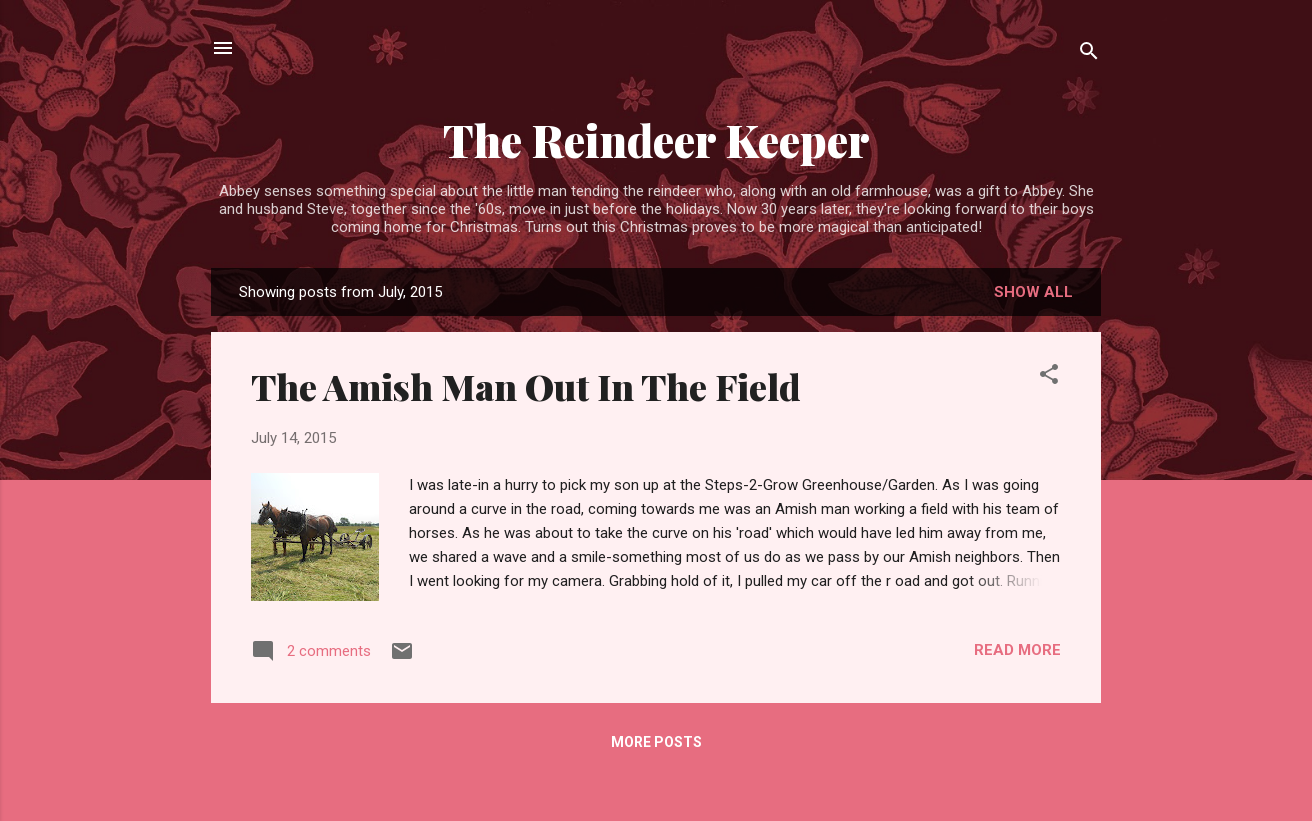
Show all (1033, 292)
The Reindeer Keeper (656, 139)
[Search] (1089, 54)
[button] (1049, 377)
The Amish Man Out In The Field (526, 386)
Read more (1017, 650)
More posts (656, 742)
